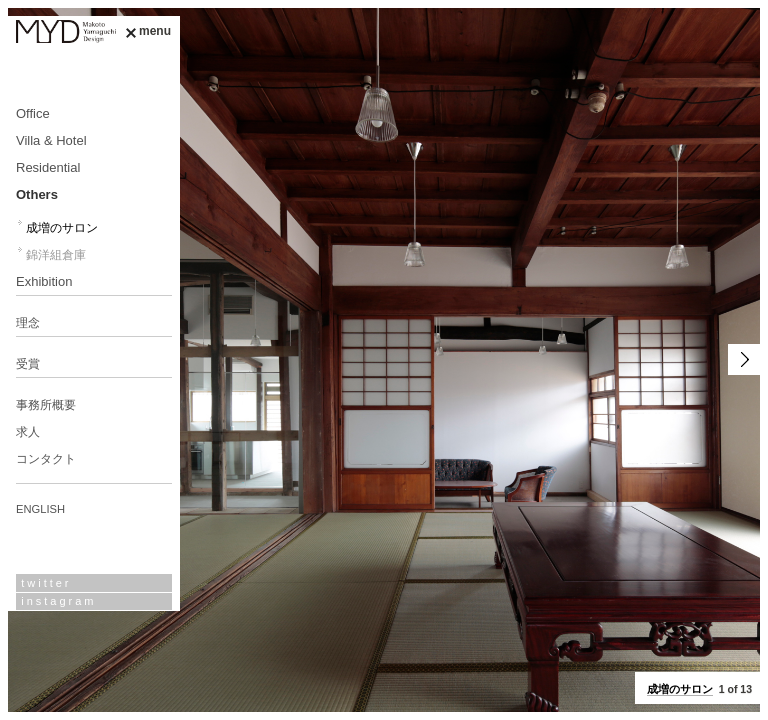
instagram (58, 601)
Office (33, 113)
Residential (48, 167)
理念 (28, 323)
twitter (46, 583)
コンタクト (46, 459)
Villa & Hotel (51, 140)
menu (148, 31)
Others (37, 194)
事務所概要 (46, 405)
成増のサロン (62, 228)
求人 (28, 432)
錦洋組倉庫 (56, 255)
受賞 (28, 364)
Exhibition (44, 281)
